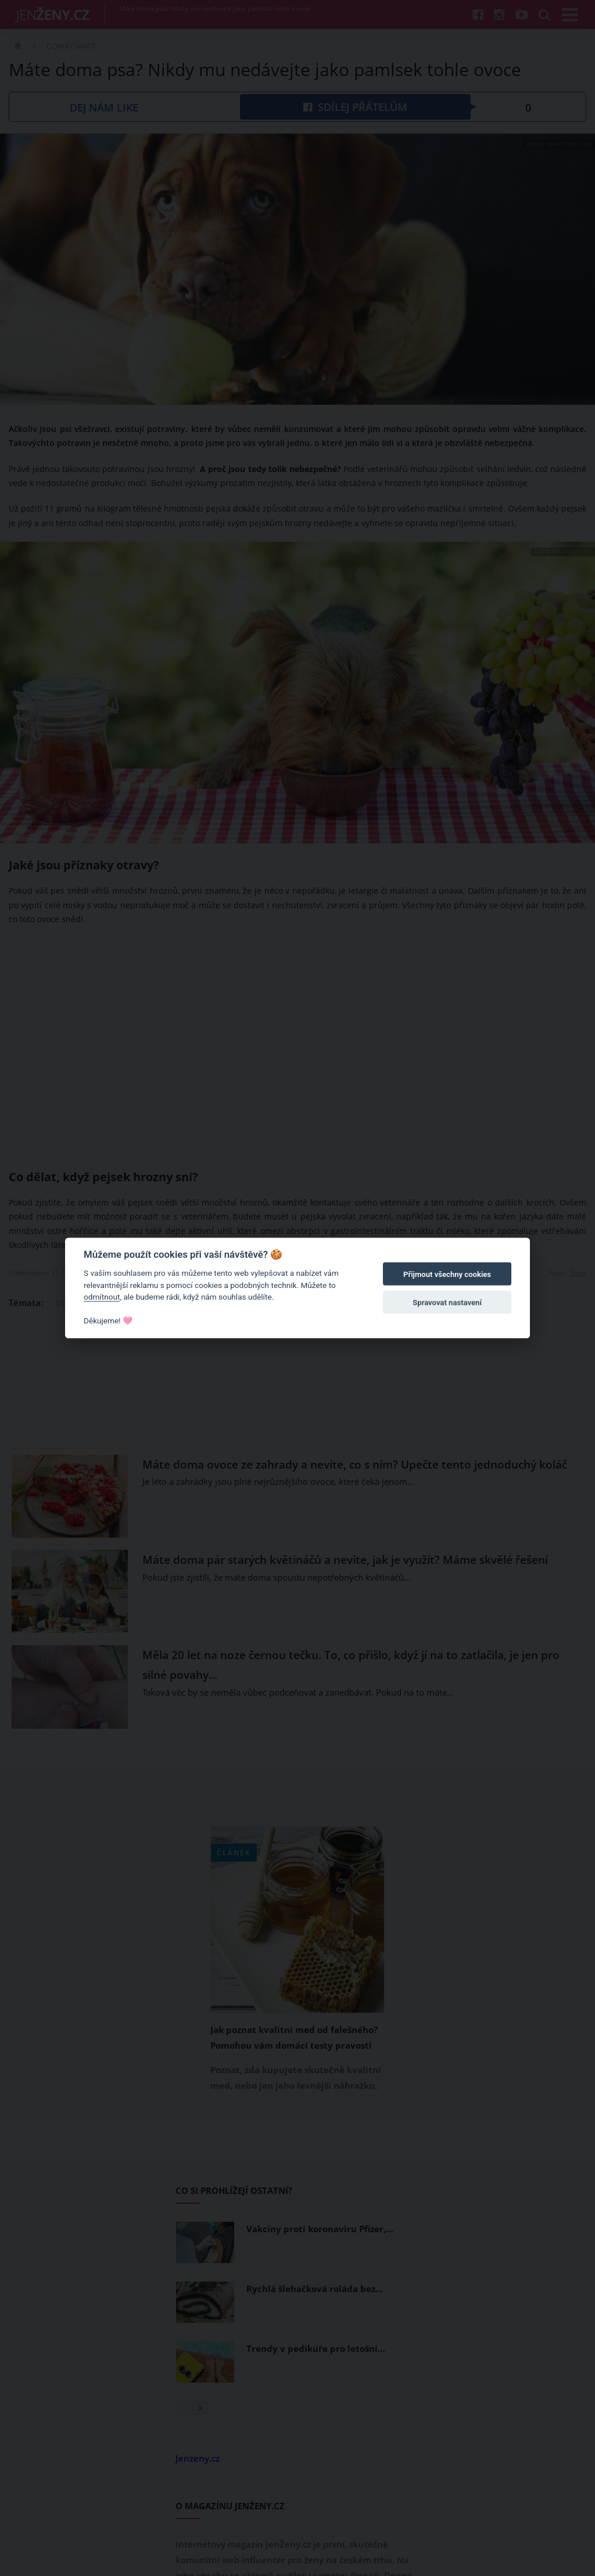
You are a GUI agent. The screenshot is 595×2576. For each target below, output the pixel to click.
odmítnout (102, 1296)
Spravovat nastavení (447, 1302)
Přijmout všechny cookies (447, 1274)
